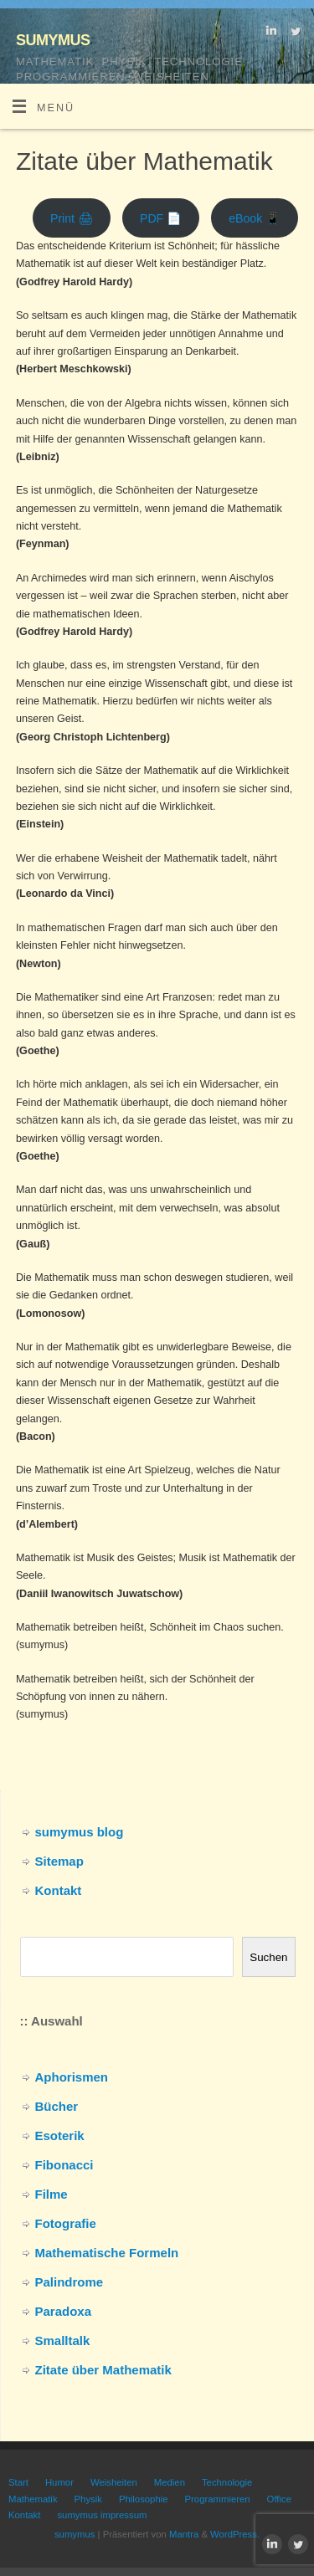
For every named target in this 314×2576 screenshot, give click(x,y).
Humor (59, 2482)
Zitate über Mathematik (103, 2370)
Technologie (227, 2482)
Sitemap (59, 1861)
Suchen (268, 1957)
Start (18, 2482)
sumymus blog (79, 1832)
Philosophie (143, 2499)
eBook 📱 (255, 218)
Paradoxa (63, 2311)
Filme (51, 2194)
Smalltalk (62, 2340)
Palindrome (69, 2282)
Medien (169, 2482)
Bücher (57, 2106)
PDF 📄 (161, 218)
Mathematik (33, 2499)
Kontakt (58, 1890)
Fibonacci (64, 2165)
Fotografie (65, 2223)
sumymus (53, 37)
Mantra (183, 2534)
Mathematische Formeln (107, 2253)
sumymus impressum (102, 2515)
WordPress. (235, 2534)
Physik (88, 2499)
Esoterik (60, 2135)
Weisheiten (113, 2482)
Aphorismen (72, 2077)
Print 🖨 (71, 218)
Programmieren (217, 2499)
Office (279, 2499)
